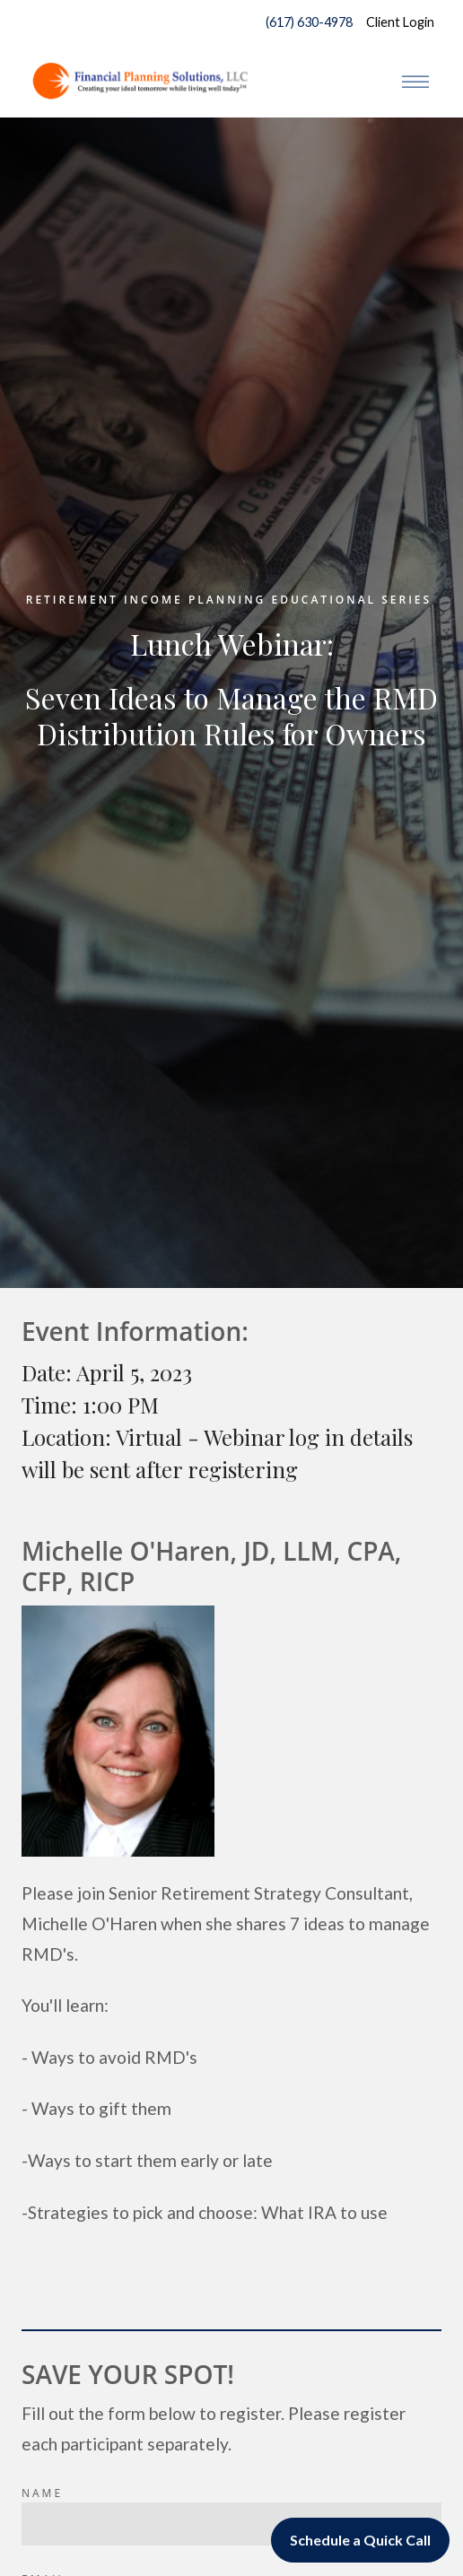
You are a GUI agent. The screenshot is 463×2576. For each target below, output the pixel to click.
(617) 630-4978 (305, 22)
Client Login (400, 22)
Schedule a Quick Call (360, 2539)
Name (42, 2493)
